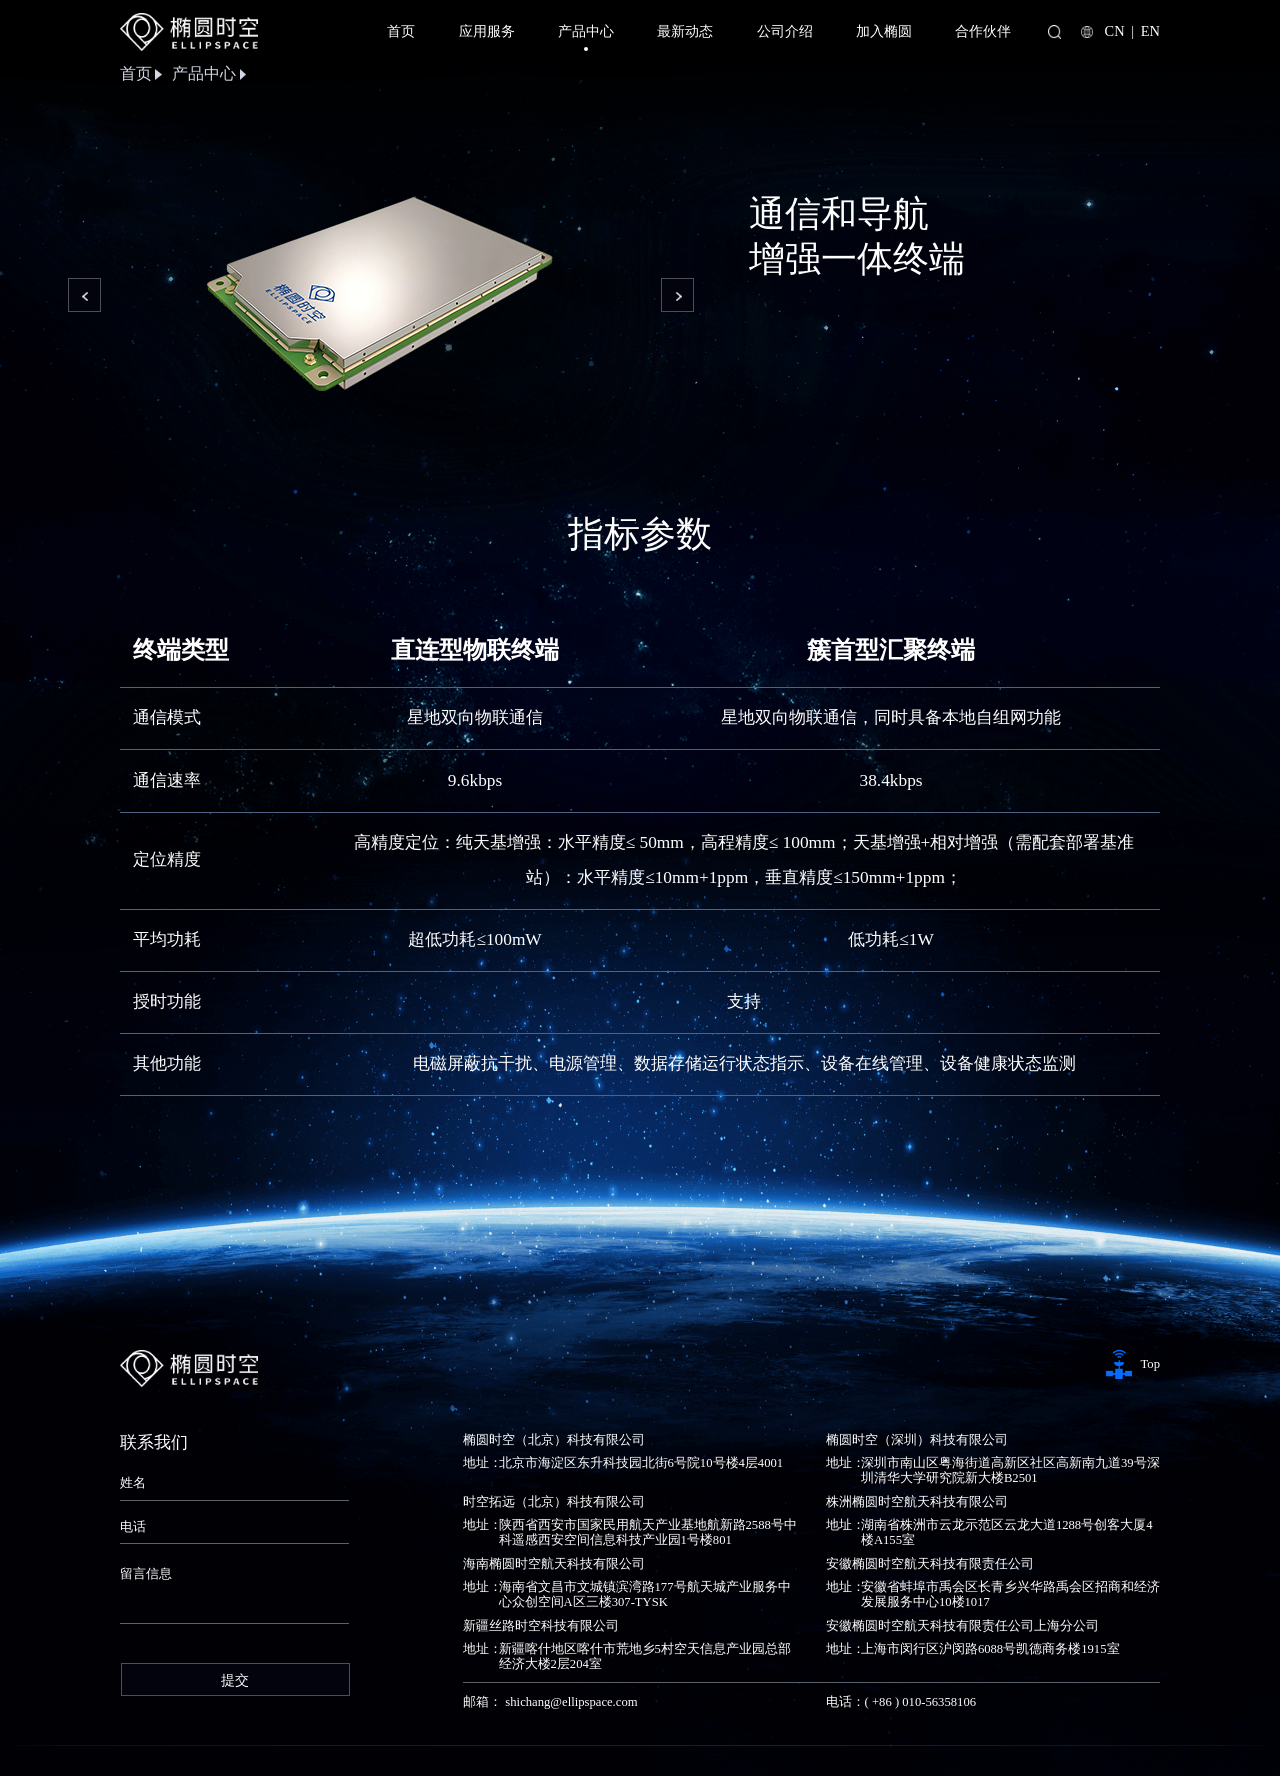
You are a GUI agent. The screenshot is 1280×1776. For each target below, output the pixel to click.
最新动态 (685, 31)
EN (1150, 31)
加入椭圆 (884, 31)
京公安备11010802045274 (549, 1737)
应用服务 (487, 31)
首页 (401, 31)
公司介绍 (785, 31)
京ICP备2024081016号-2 (394, 1737)
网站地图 (1134, 1737)
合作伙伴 (983, 31)
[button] (83, 292)
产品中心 (586, 36)
